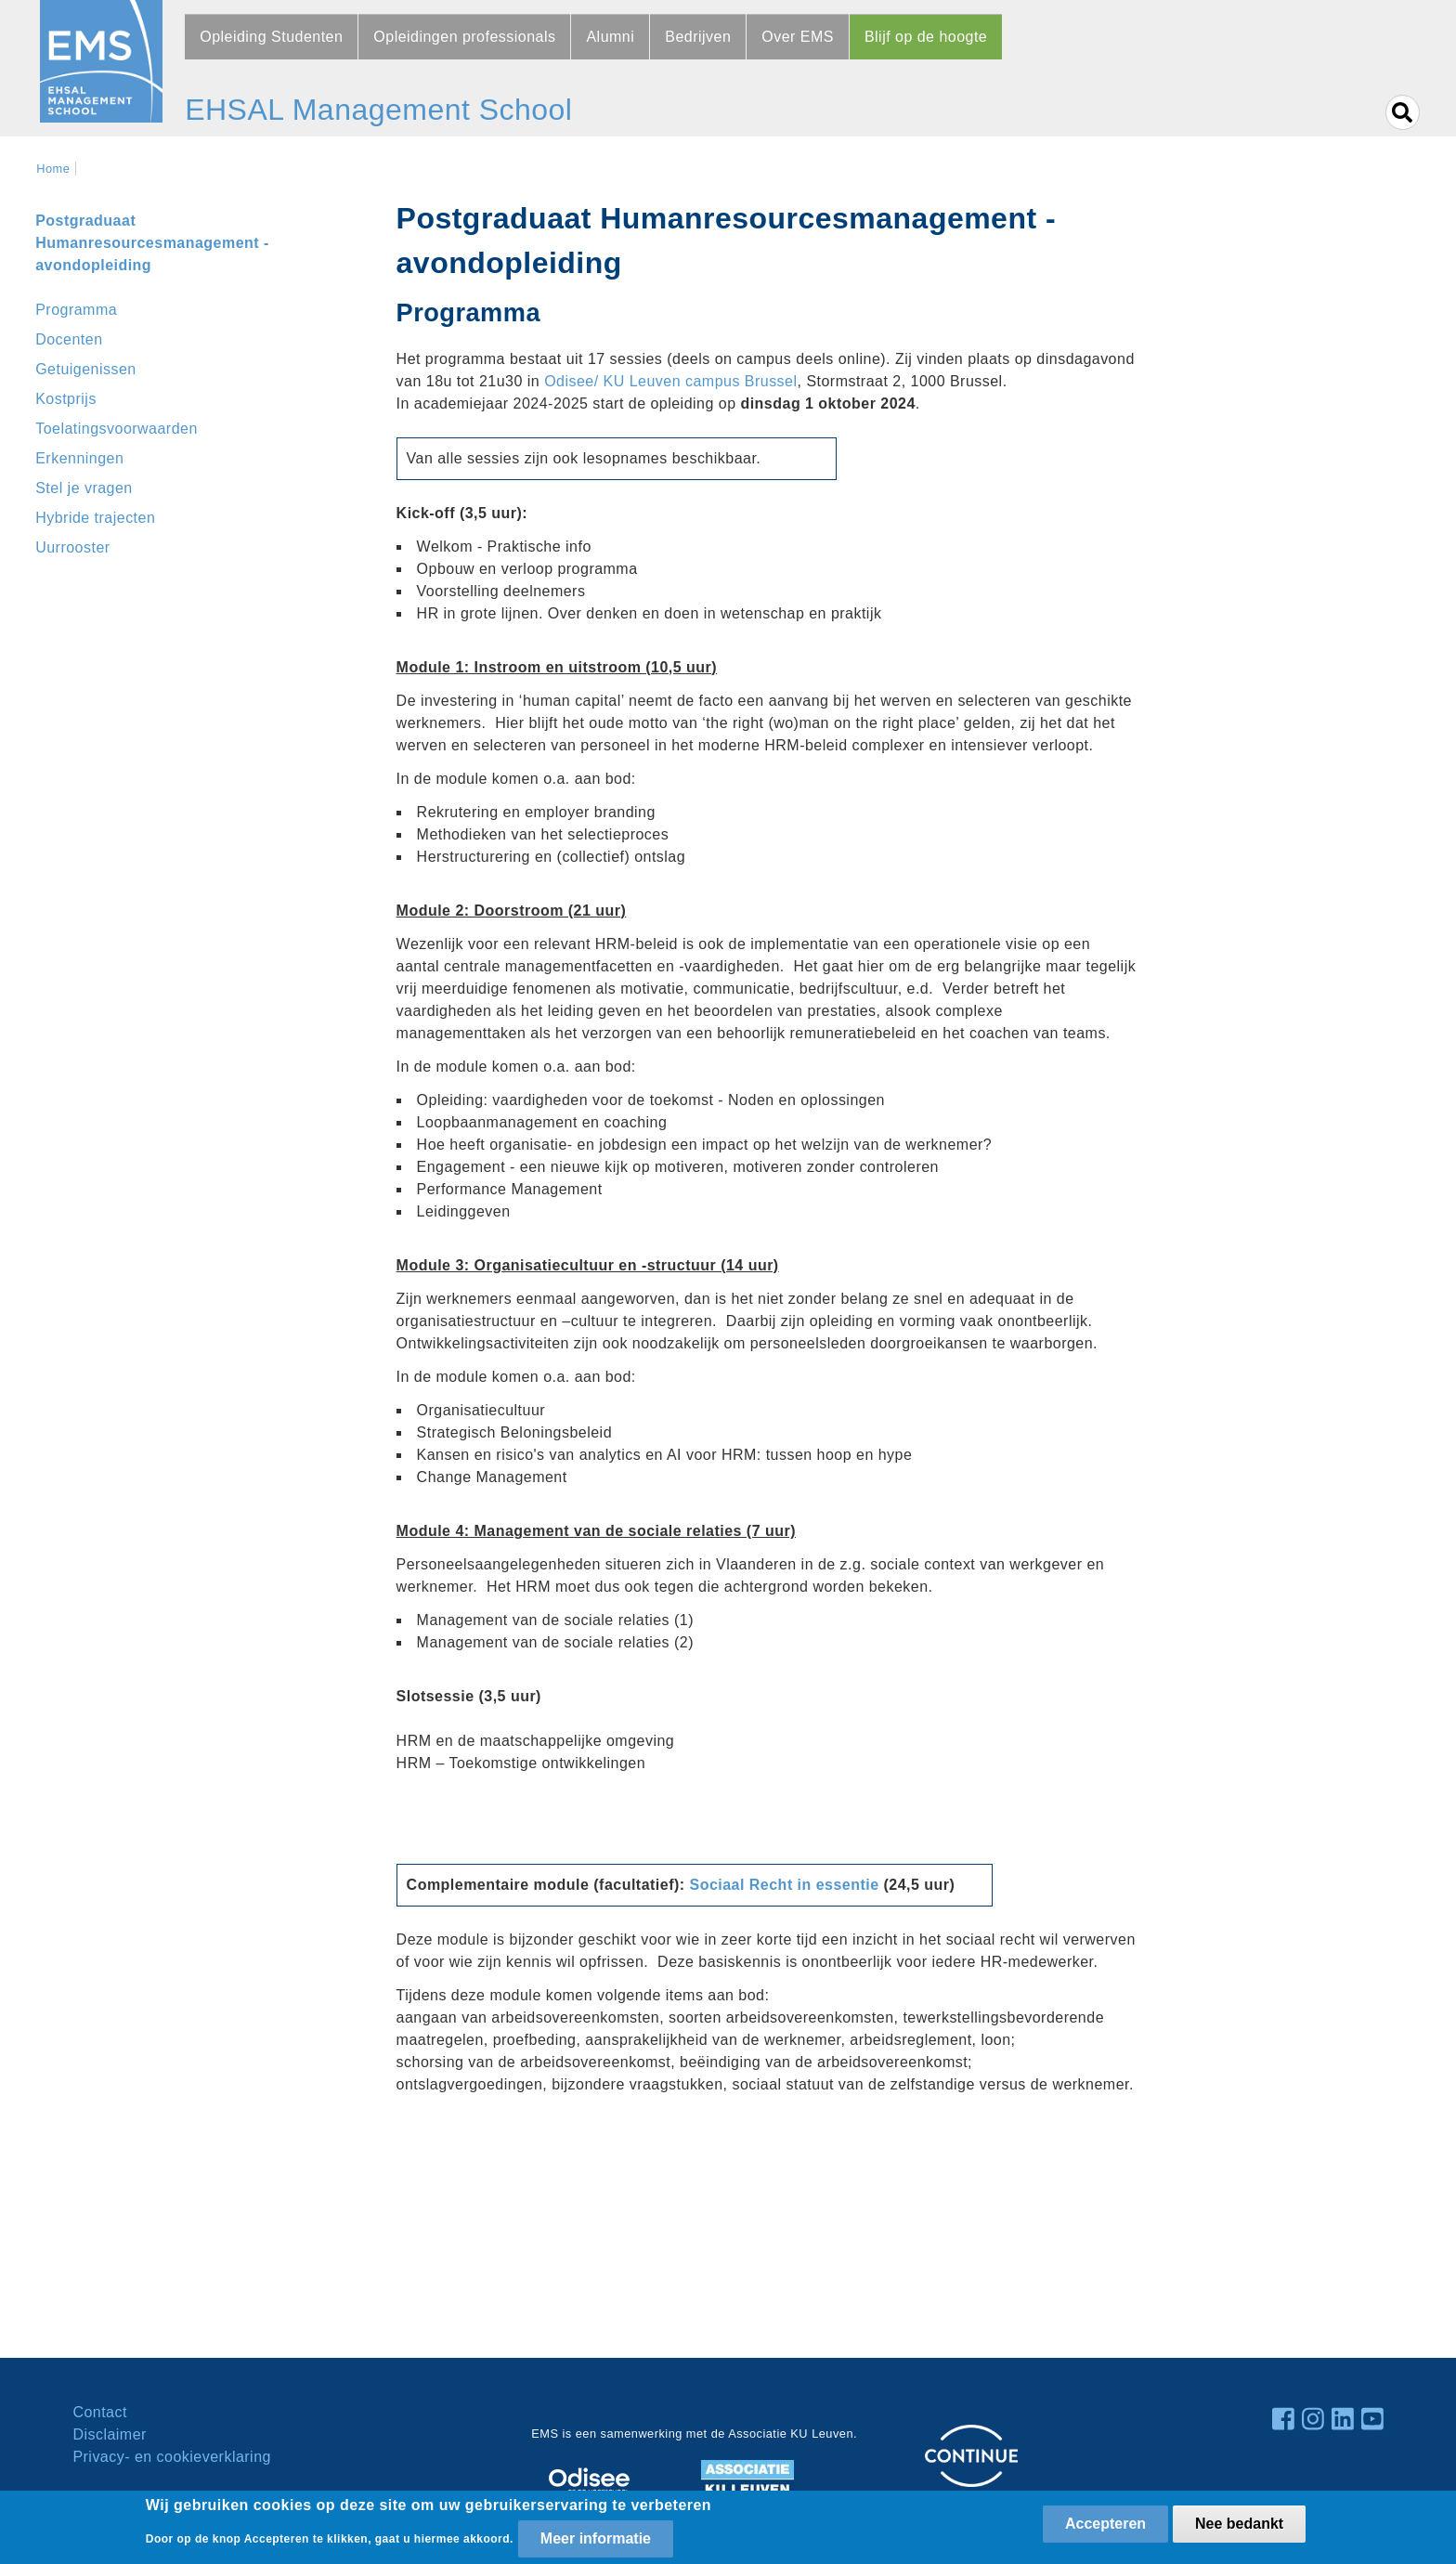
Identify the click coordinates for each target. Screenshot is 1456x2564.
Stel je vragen (84, 488)
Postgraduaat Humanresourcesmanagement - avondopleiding (152, 243)
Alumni (610, 37)
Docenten (68, 339)
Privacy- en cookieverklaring (171, 2457)
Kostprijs (66, 399)
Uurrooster (72, 547)
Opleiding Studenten (271, 37)
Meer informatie (595, 2538)
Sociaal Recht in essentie (784, 1885)
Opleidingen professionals (464, 37)
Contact (99, 2412)
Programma (76, 310)
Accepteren (1105, 2523)
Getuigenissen (85, 369)
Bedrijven (698, 37)
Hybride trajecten (95, 518)
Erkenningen (79, 458)
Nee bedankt (1239, 2523)
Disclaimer (109, 2434)
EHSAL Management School (378, 109)
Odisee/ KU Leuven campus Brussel (670, 381)
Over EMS (797, 37)
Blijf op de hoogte (925, 37)
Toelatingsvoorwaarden (116, 428)
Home (53, 169)
